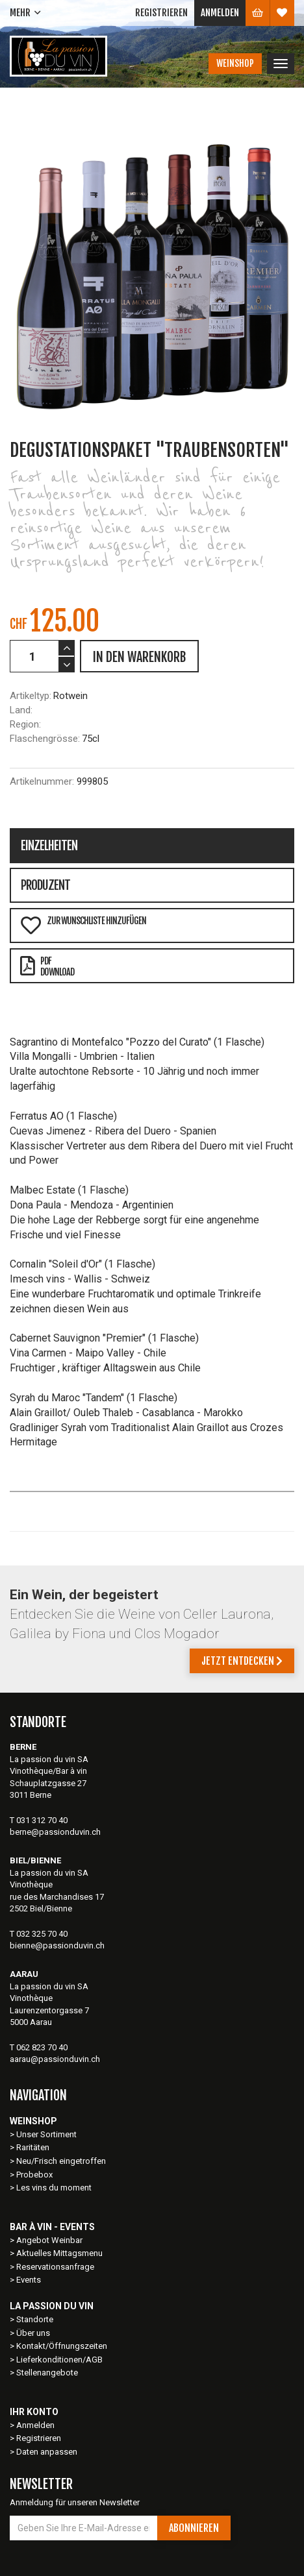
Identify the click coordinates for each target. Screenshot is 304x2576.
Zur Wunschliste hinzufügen (83, 925)
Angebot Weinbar (49, 2240)
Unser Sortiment (47, 2134)
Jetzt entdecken (242, 1660)
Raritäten (32, 2147)
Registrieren (161, 12)
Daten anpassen (46, 2452)
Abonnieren (194, 2527)
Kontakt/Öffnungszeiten (61, 2346)
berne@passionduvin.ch (55, 1832)
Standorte (34, 2319)
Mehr (20, 12)
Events (28, 2280)
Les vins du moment (54, 2187)
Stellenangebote (47, 2372)
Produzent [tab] (45, 885)
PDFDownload (47, 966)
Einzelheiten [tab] (49, 845)
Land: (21, 710)
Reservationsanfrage (55, 2267)
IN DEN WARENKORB (139, 657)
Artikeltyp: (30, 696)
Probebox (34, 2174)
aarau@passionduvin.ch (55, 2059)
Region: (25, 724)
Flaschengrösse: (45, 738)
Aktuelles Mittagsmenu (59, 2253)
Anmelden (220, 12)
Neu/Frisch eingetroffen (61, 2161)
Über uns (33, 2333)
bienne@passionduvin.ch (57, 1945)
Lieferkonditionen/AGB (59, 2359)
